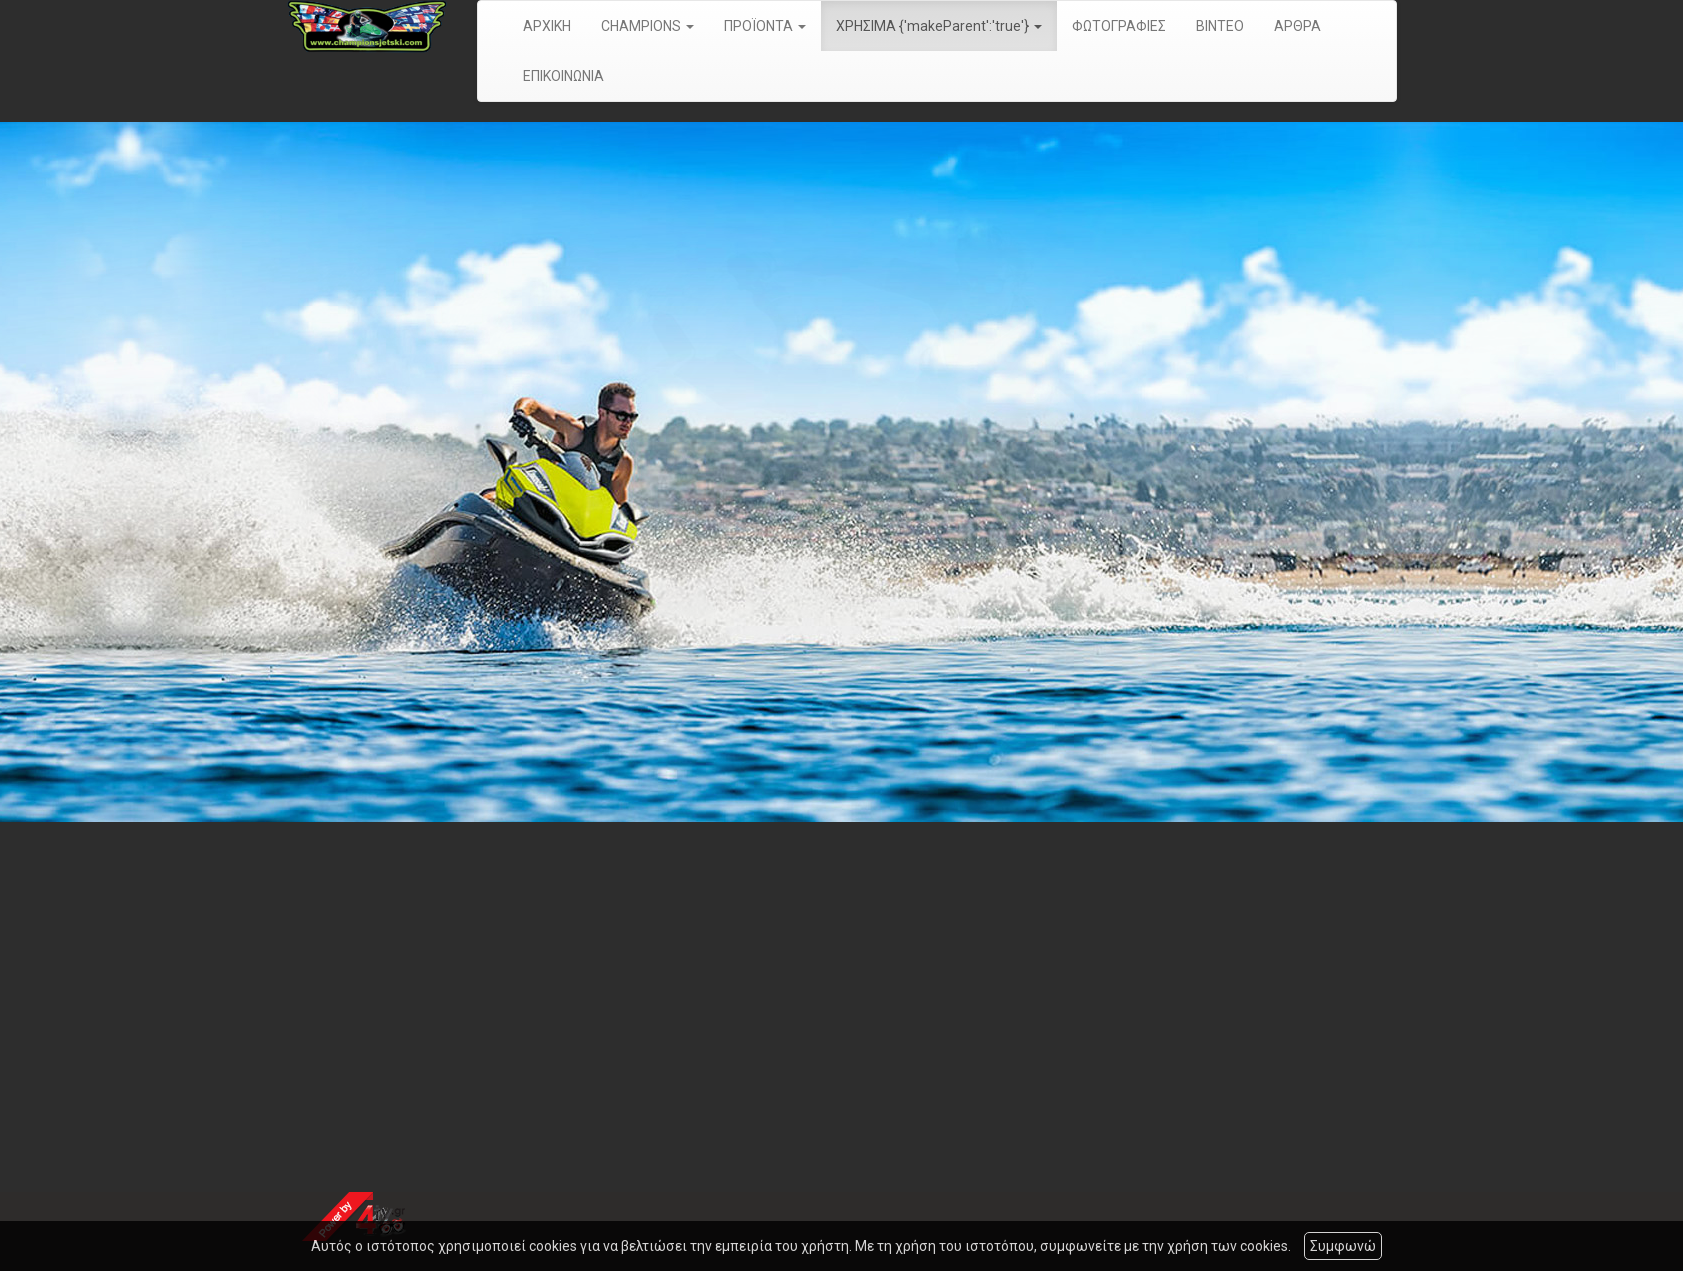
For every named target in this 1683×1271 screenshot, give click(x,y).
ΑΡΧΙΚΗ (547, 26)
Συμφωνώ (1343, 1246)
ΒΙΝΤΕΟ (1220, 26)
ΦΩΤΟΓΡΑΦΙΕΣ (1119, 26)
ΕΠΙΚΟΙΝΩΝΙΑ (563, 76)
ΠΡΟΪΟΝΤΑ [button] (765, 26)
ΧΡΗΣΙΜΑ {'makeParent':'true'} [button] (939, 26)
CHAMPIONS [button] (647, 26)
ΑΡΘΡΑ (1297, 26)
